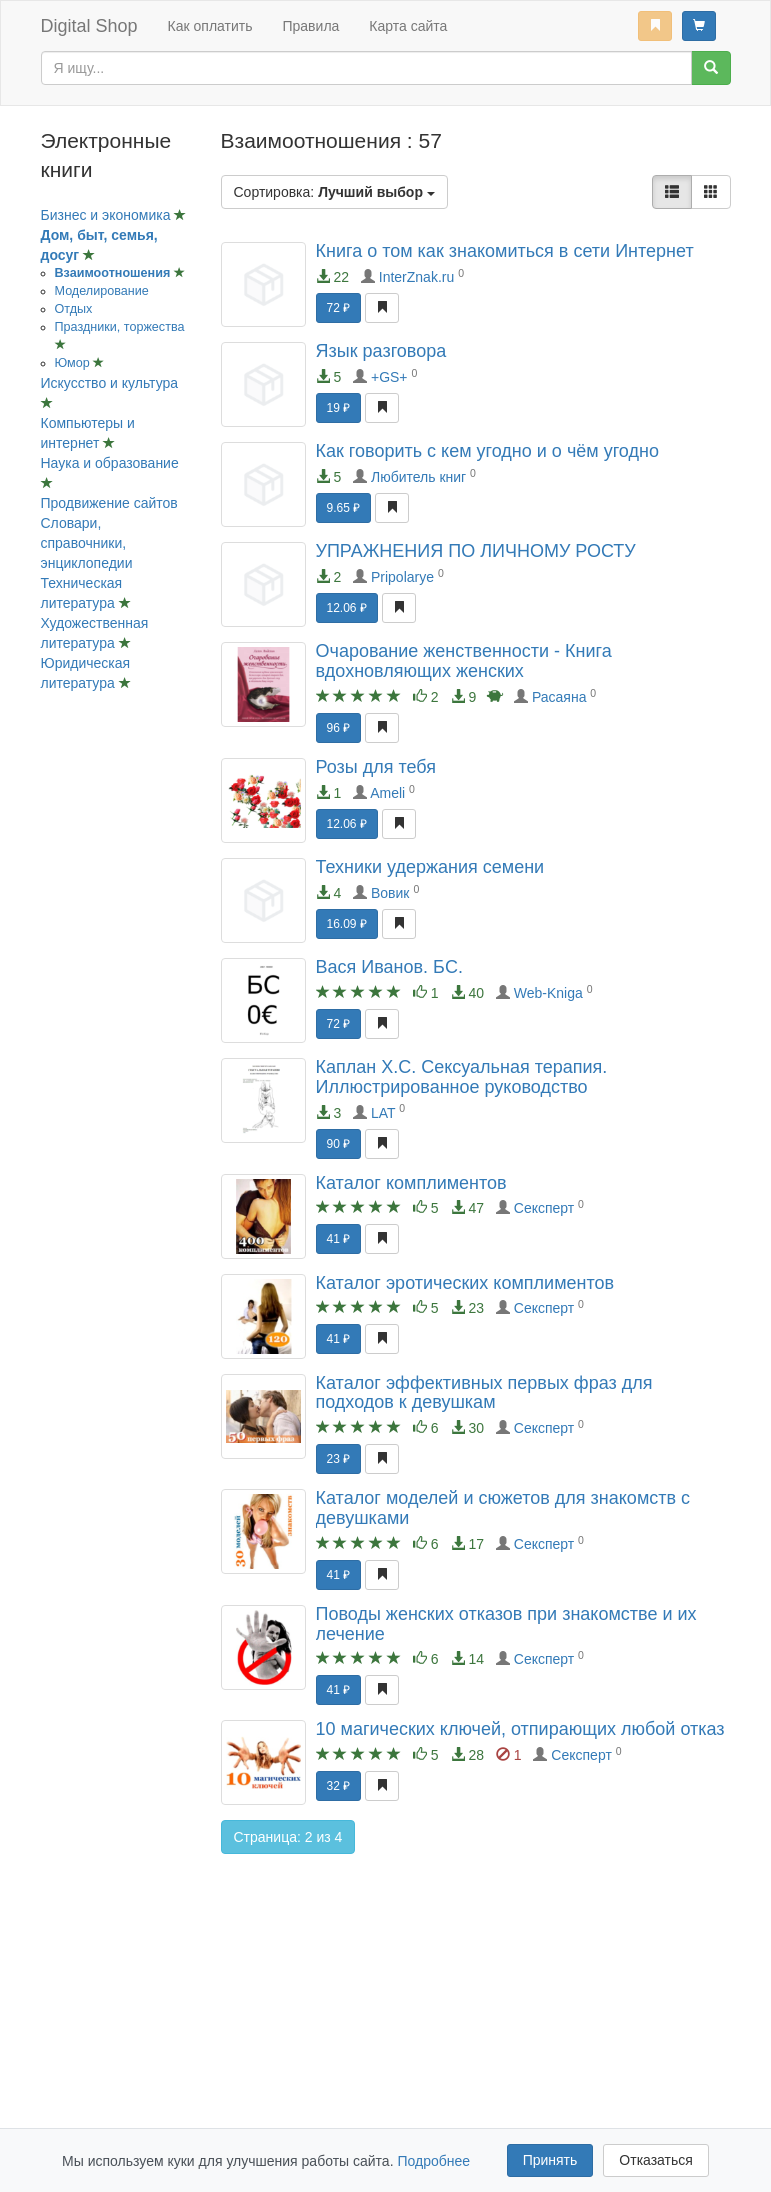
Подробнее (433, 2161)
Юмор (74, 363)
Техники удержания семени (430, 867)
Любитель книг (418, 477)
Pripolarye (402, 577)
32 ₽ (339, 1786)
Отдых (74, 309)
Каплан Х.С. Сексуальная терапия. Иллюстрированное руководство (462, 1077)
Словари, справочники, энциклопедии (87, 543)
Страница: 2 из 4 (288, 1837)
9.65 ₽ (344, 508)
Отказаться (656, 2160)
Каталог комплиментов (411, 1183)
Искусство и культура (110, 383)
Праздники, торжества (120, 327)
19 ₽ (339, 408)
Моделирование (102, 291)
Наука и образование (110, 463)
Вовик (390, 893)
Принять (550, 2160)
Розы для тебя (376, 767)
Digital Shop (89, 26)
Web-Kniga (548, 993)
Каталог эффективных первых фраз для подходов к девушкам (484, 1393)
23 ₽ (339, 1459)
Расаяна (559, 697)
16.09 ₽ (347, 924)
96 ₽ (339, 728)
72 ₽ (339, 308)
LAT (383, 1113)
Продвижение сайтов (109, 503)
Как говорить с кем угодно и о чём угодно (487, 451)
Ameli (387, 793)
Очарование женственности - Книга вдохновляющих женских (464, 661)
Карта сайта (408, 26)
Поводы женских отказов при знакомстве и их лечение (506, 1624)
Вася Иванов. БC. (389, 967)
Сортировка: (334, 192)
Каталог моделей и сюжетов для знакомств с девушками (503, 1508)
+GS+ (389, 377)
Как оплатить (210, 26)
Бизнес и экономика (108, 215)
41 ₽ (339, 1239)
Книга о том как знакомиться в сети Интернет (505, 251)
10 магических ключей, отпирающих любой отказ (520, 1729)
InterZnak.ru (416, 277)
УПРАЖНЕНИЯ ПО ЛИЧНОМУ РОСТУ (476, 551)
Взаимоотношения (114, 273)
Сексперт (544, 1208)
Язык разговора (381, 351)
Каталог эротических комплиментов (465, 1283)
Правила (310, 26)
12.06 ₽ (347, 608)
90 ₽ (339, 1144)
